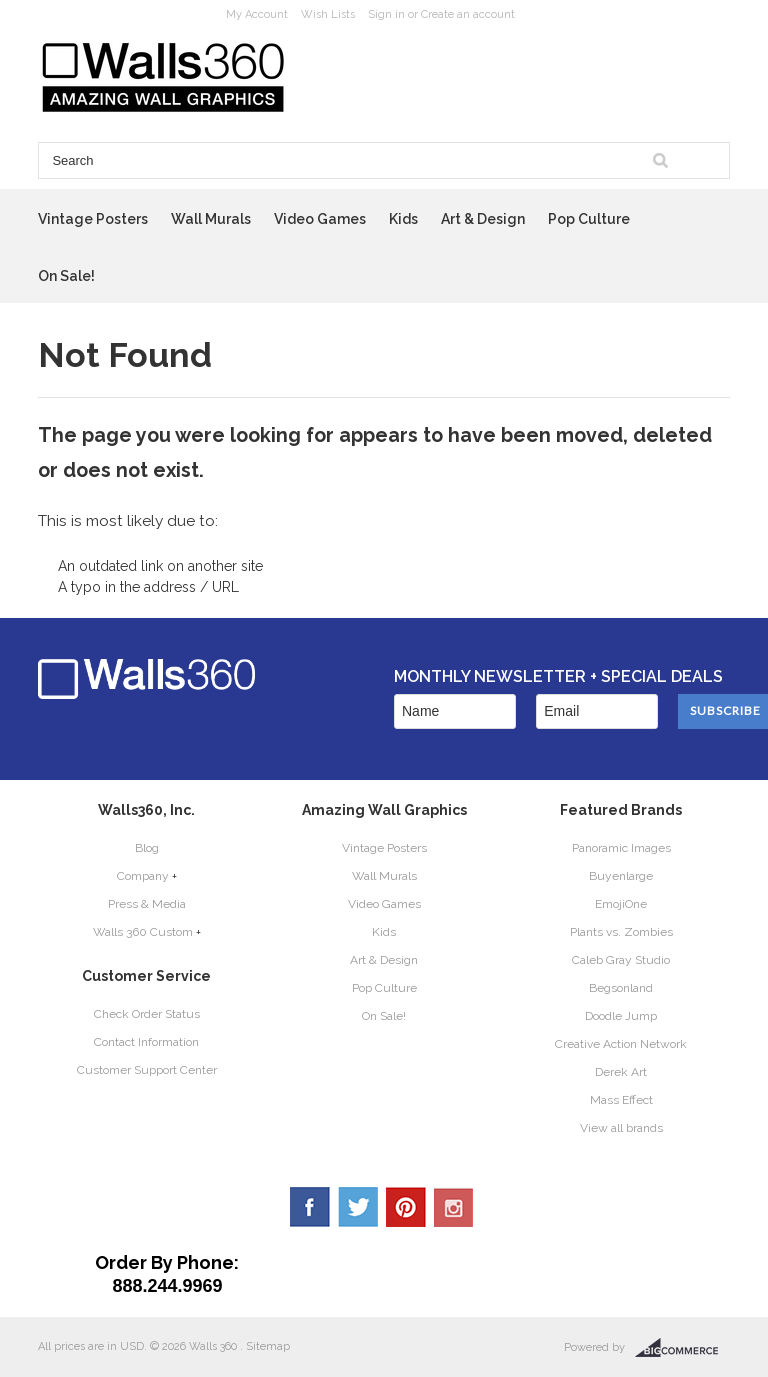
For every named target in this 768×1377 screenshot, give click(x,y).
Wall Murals (211, 219)
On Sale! (66, 276)
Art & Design (483, 219)
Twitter (358, 1207)
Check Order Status (147, 1014)
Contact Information (146, 1042)
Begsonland (621, 988)
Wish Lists (328, 14)
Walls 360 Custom (143, 932)
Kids (403, 219)
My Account (257, 14)
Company (143, 876)
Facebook (310, 1207)
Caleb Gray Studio (621, 960)
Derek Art (621, 1072)
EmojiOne (621, 904)
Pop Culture (589, 219)
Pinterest (406, 1207)
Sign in (386, 14)
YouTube (454, 1207)
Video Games (320, 219)
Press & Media (147, 904)
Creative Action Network (621, 1044)
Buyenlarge (621, 876)
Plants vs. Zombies (621, 932)
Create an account (468, 14)
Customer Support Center (147, 1070)
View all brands (621, 1128)
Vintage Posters (93, 219)
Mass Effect (621, 1100)
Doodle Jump (621, 1016)
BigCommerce (682, 1348)
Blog (147, 848)
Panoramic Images (621, 848)
